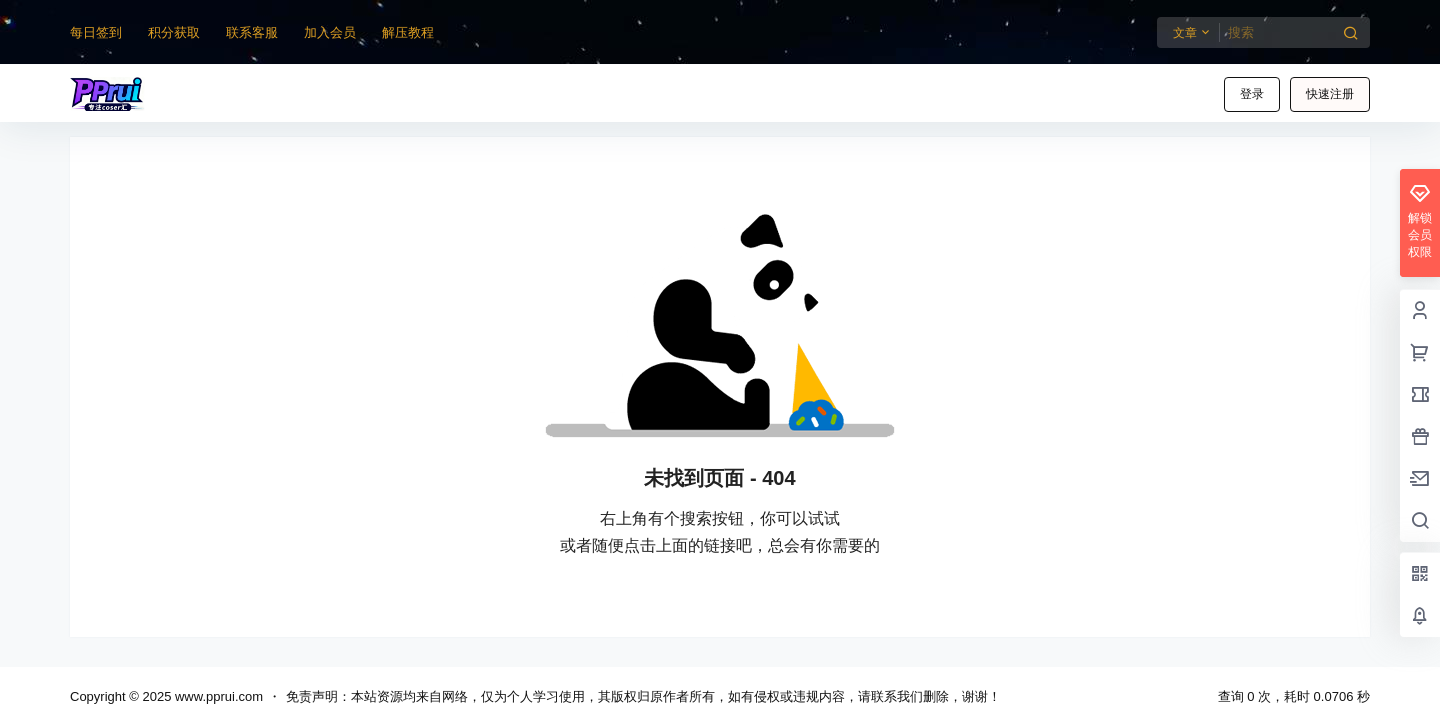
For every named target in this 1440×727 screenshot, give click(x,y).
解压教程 (408, 32)
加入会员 (330, 32)
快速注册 (1330, 94)
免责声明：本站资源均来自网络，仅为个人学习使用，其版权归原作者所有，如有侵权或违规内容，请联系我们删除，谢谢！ (643, 696)
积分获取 (174, 32)
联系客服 (252, 32)
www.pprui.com (217, 696)
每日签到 (96, 32)
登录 (1252, 94)
